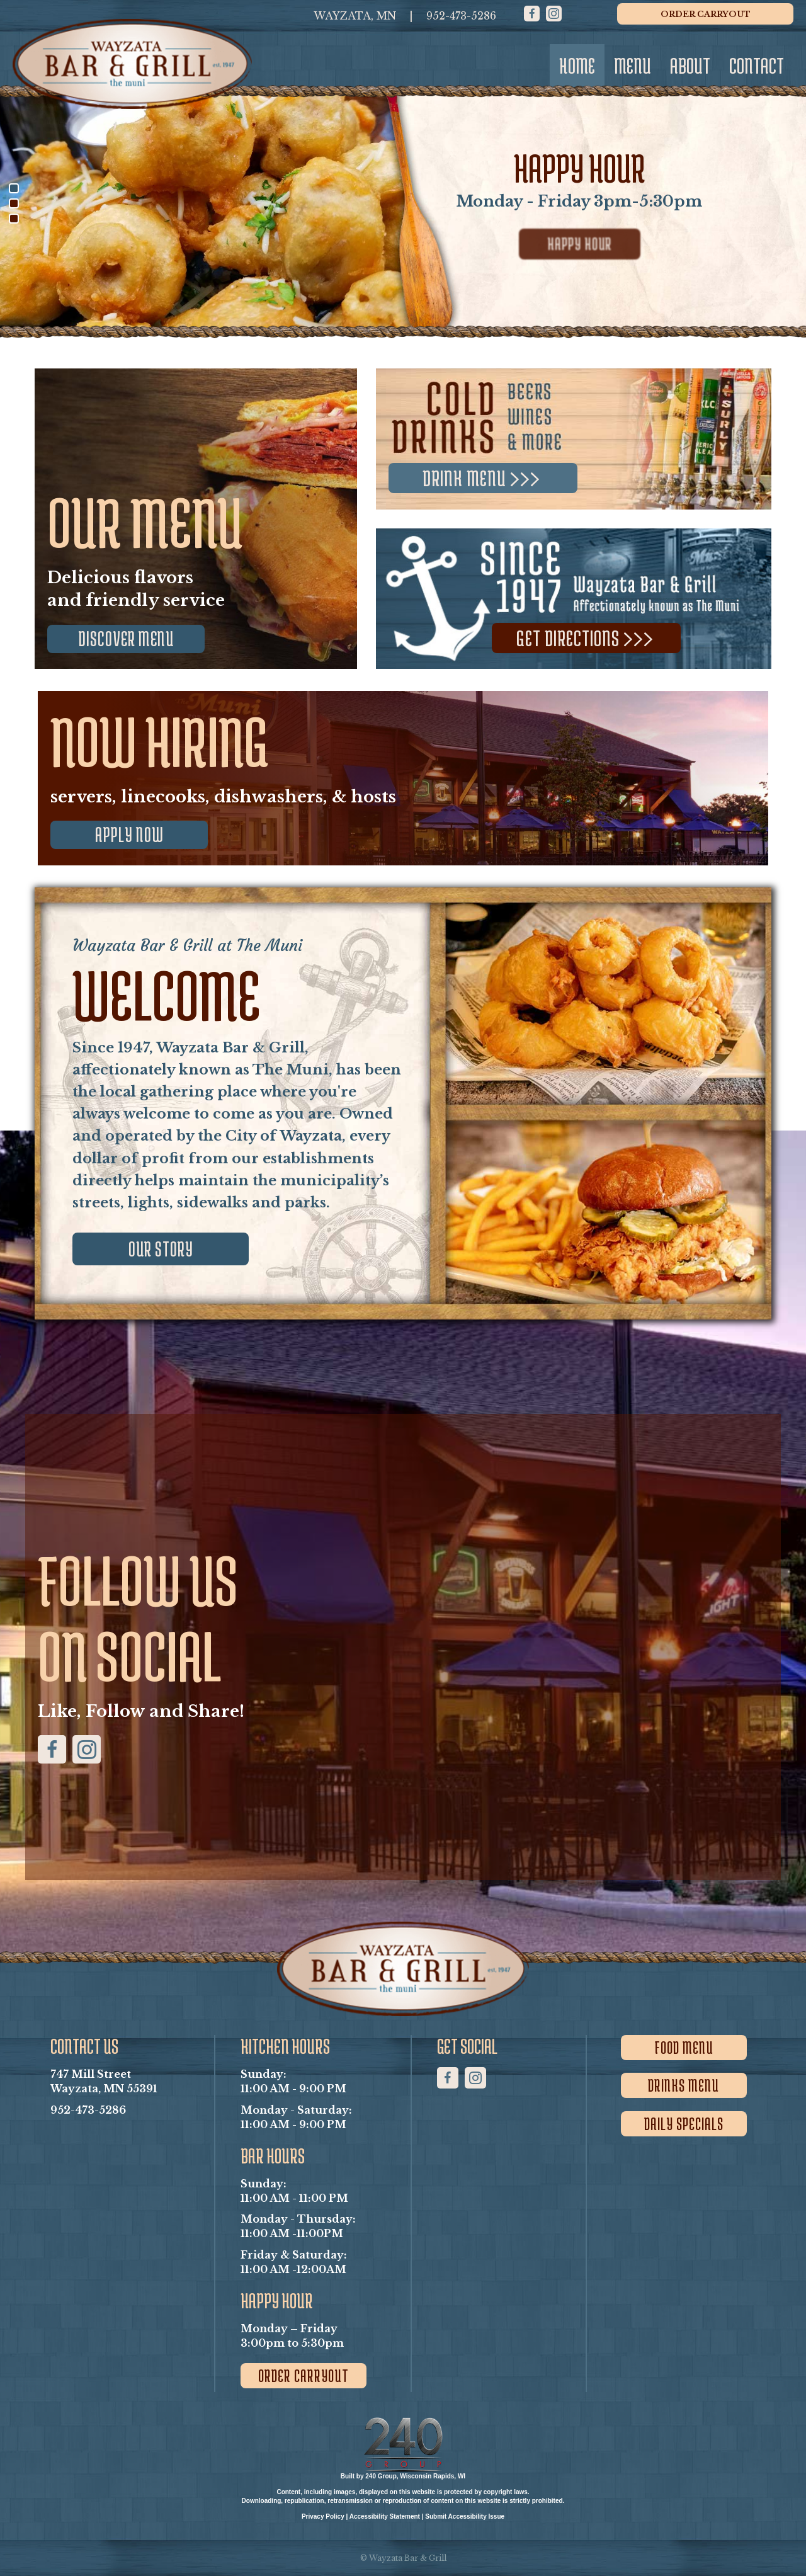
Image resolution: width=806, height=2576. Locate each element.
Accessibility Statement (384, 2516)
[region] (403, 203)
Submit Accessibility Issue (464, 2516)
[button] (532, 13)
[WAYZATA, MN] (354, 15)
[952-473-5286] (461, 15)
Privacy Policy (323, 2516)
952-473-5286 (88, 2110)
